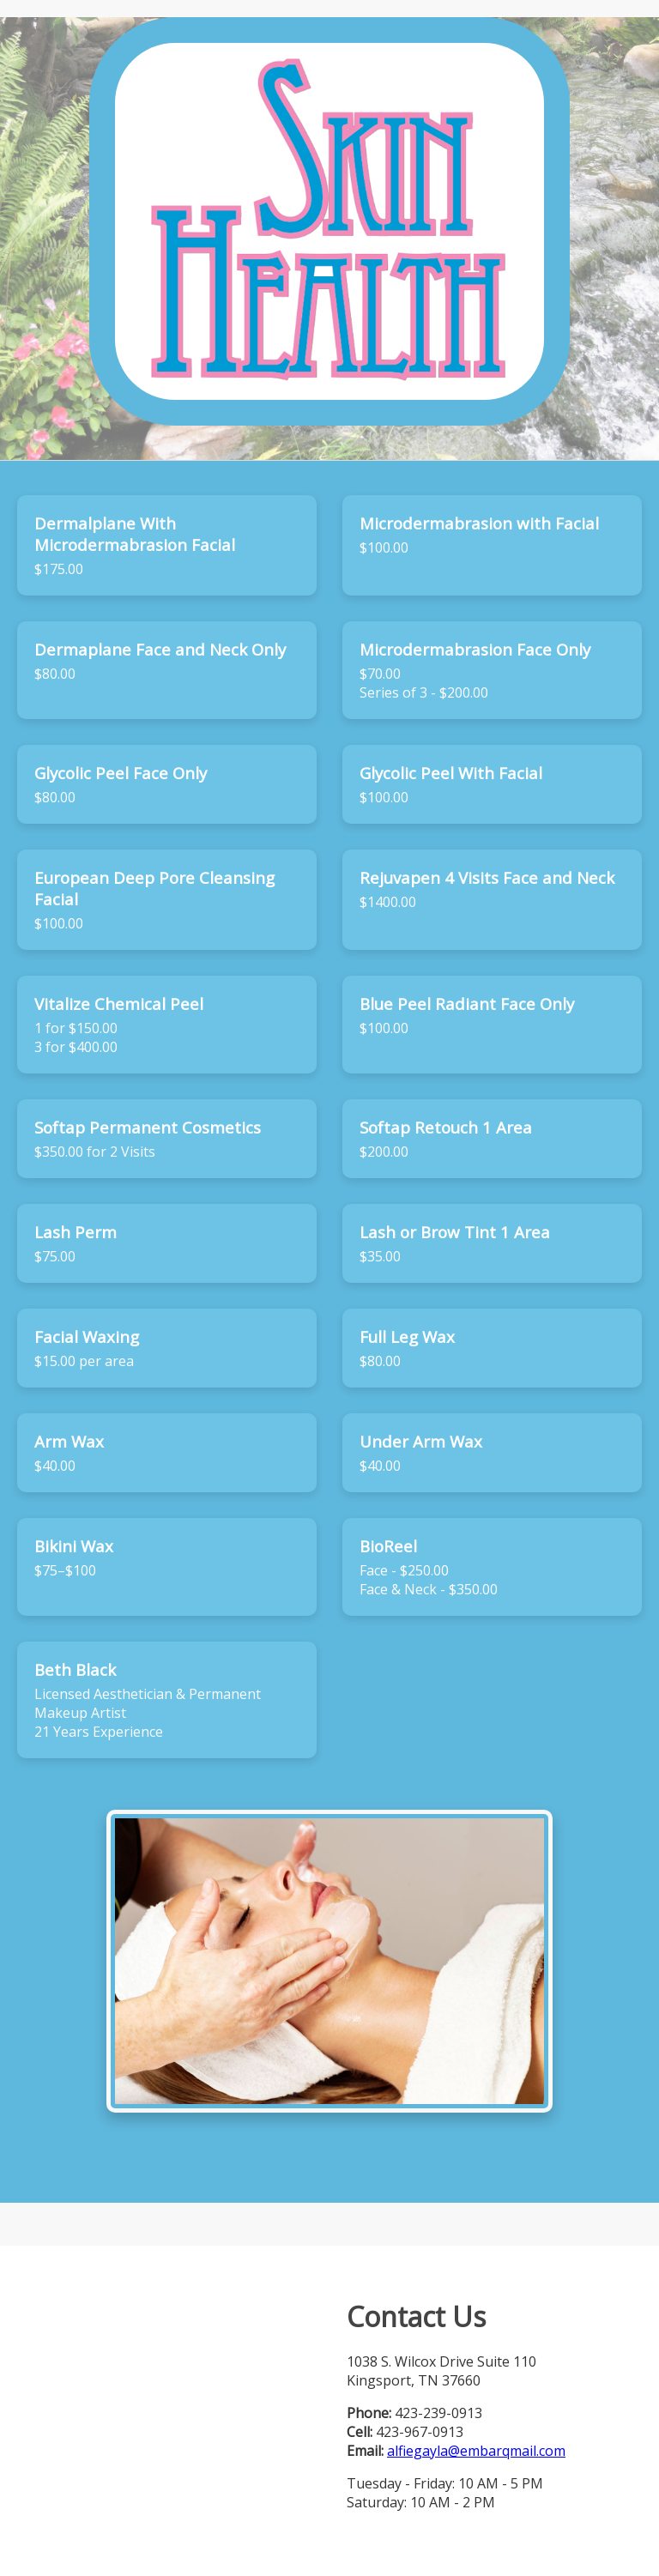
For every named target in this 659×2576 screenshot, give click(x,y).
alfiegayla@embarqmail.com (476, 2450)
